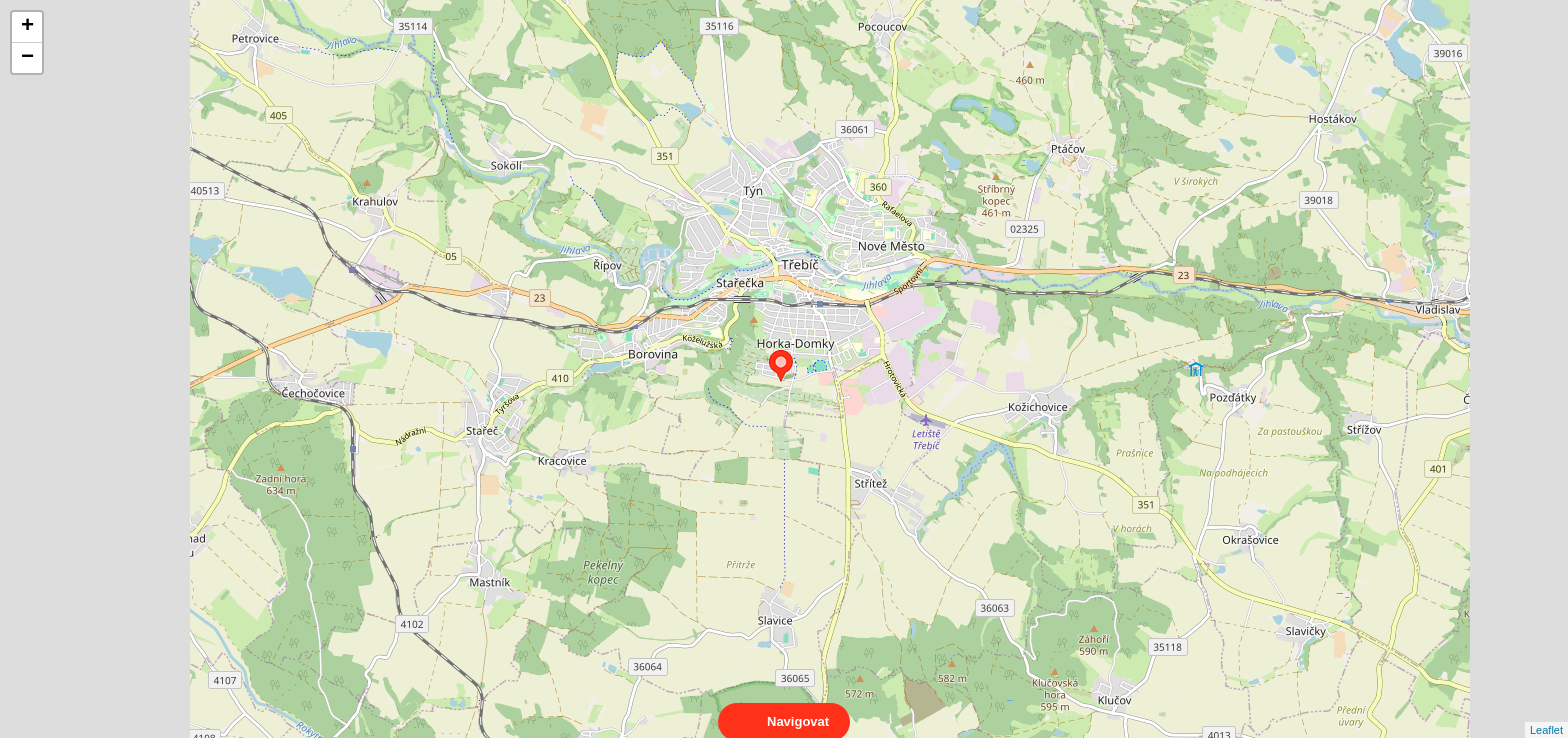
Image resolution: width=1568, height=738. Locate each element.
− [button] (27, 58)
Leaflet (1546, 712)
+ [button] (27, 27)
